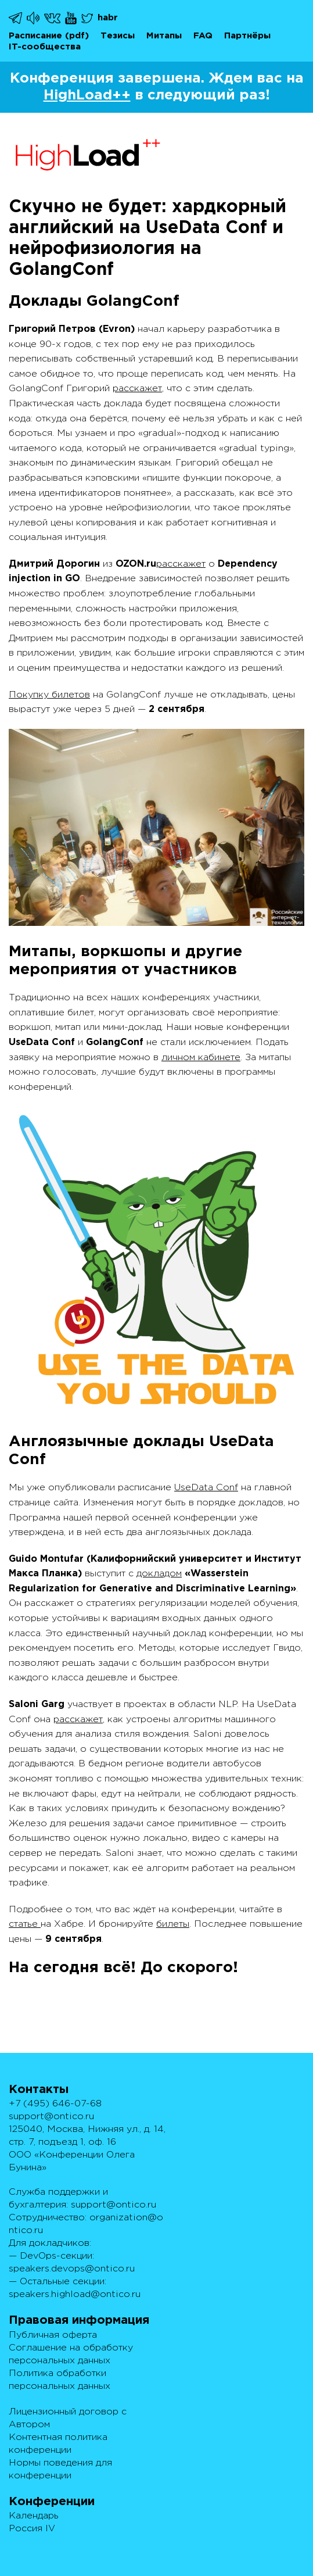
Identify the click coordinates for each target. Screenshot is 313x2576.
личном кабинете (200, 1057)
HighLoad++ (87, 95)
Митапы (164, 36)
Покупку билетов (49, 694)
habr (108, 18)
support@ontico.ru (51, 2116)
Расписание (35, 36)
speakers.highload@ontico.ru (75, 2294)
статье (25, 1924)
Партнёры (247, 36)
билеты (172, 1924)
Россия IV (32, 2528)
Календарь (34, 2515)
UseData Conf (206, 1487)
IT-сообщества (45, 47)
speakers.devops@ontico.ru (72, 2268)
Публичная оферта (53, 2335)
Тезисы (117, 36)
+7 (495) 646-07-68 (55, 2103)
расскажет (137, 388)
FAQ (203, 36)
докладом (159, 1573)
